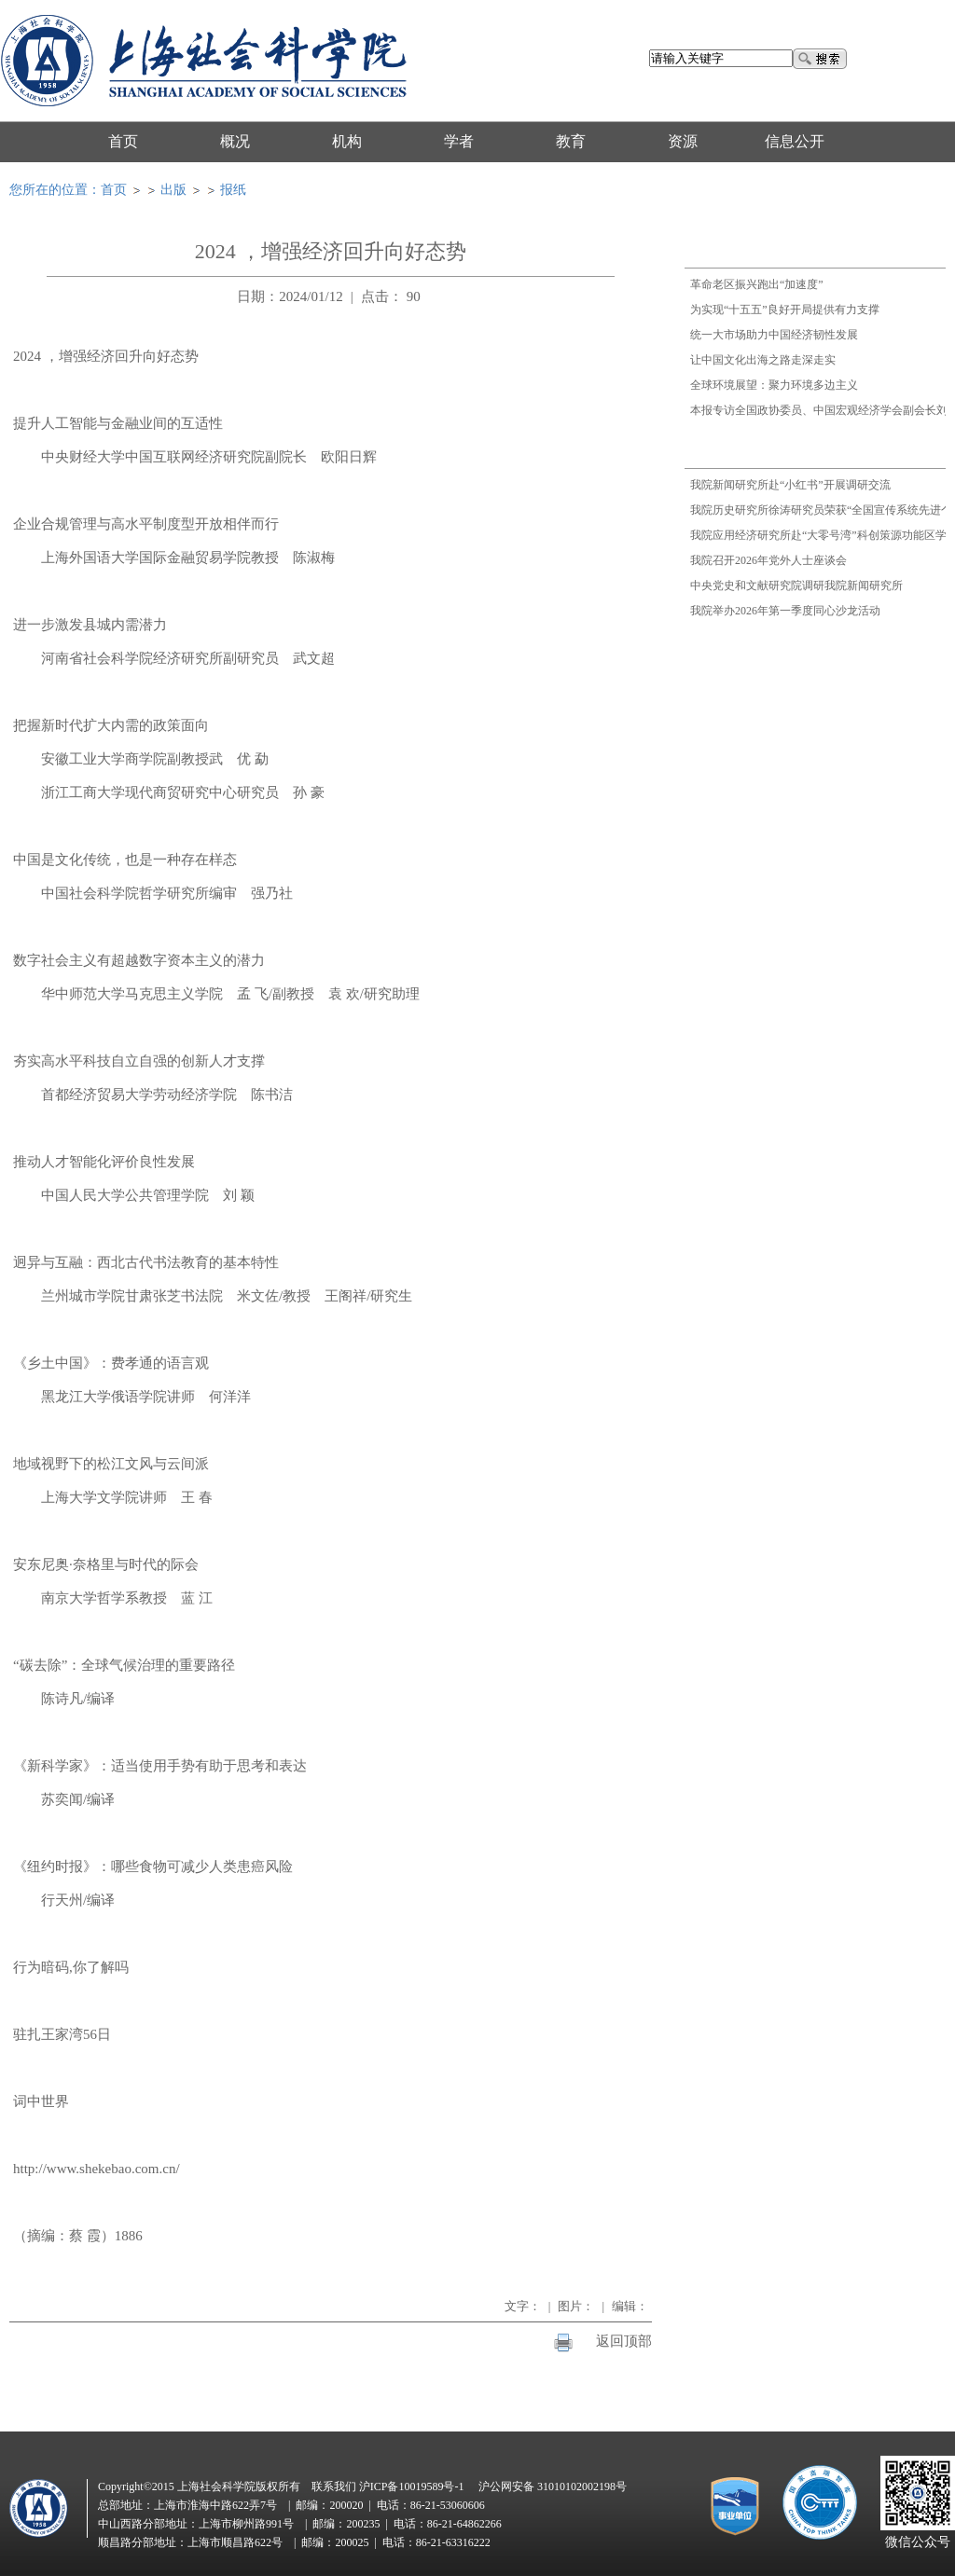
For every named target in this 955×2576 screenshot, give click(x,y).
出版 (173, 190)
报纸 (233, 190)
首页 (114, 190)
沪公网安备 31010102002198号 (552, 2486)
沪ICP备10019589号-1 (411, 2486)
